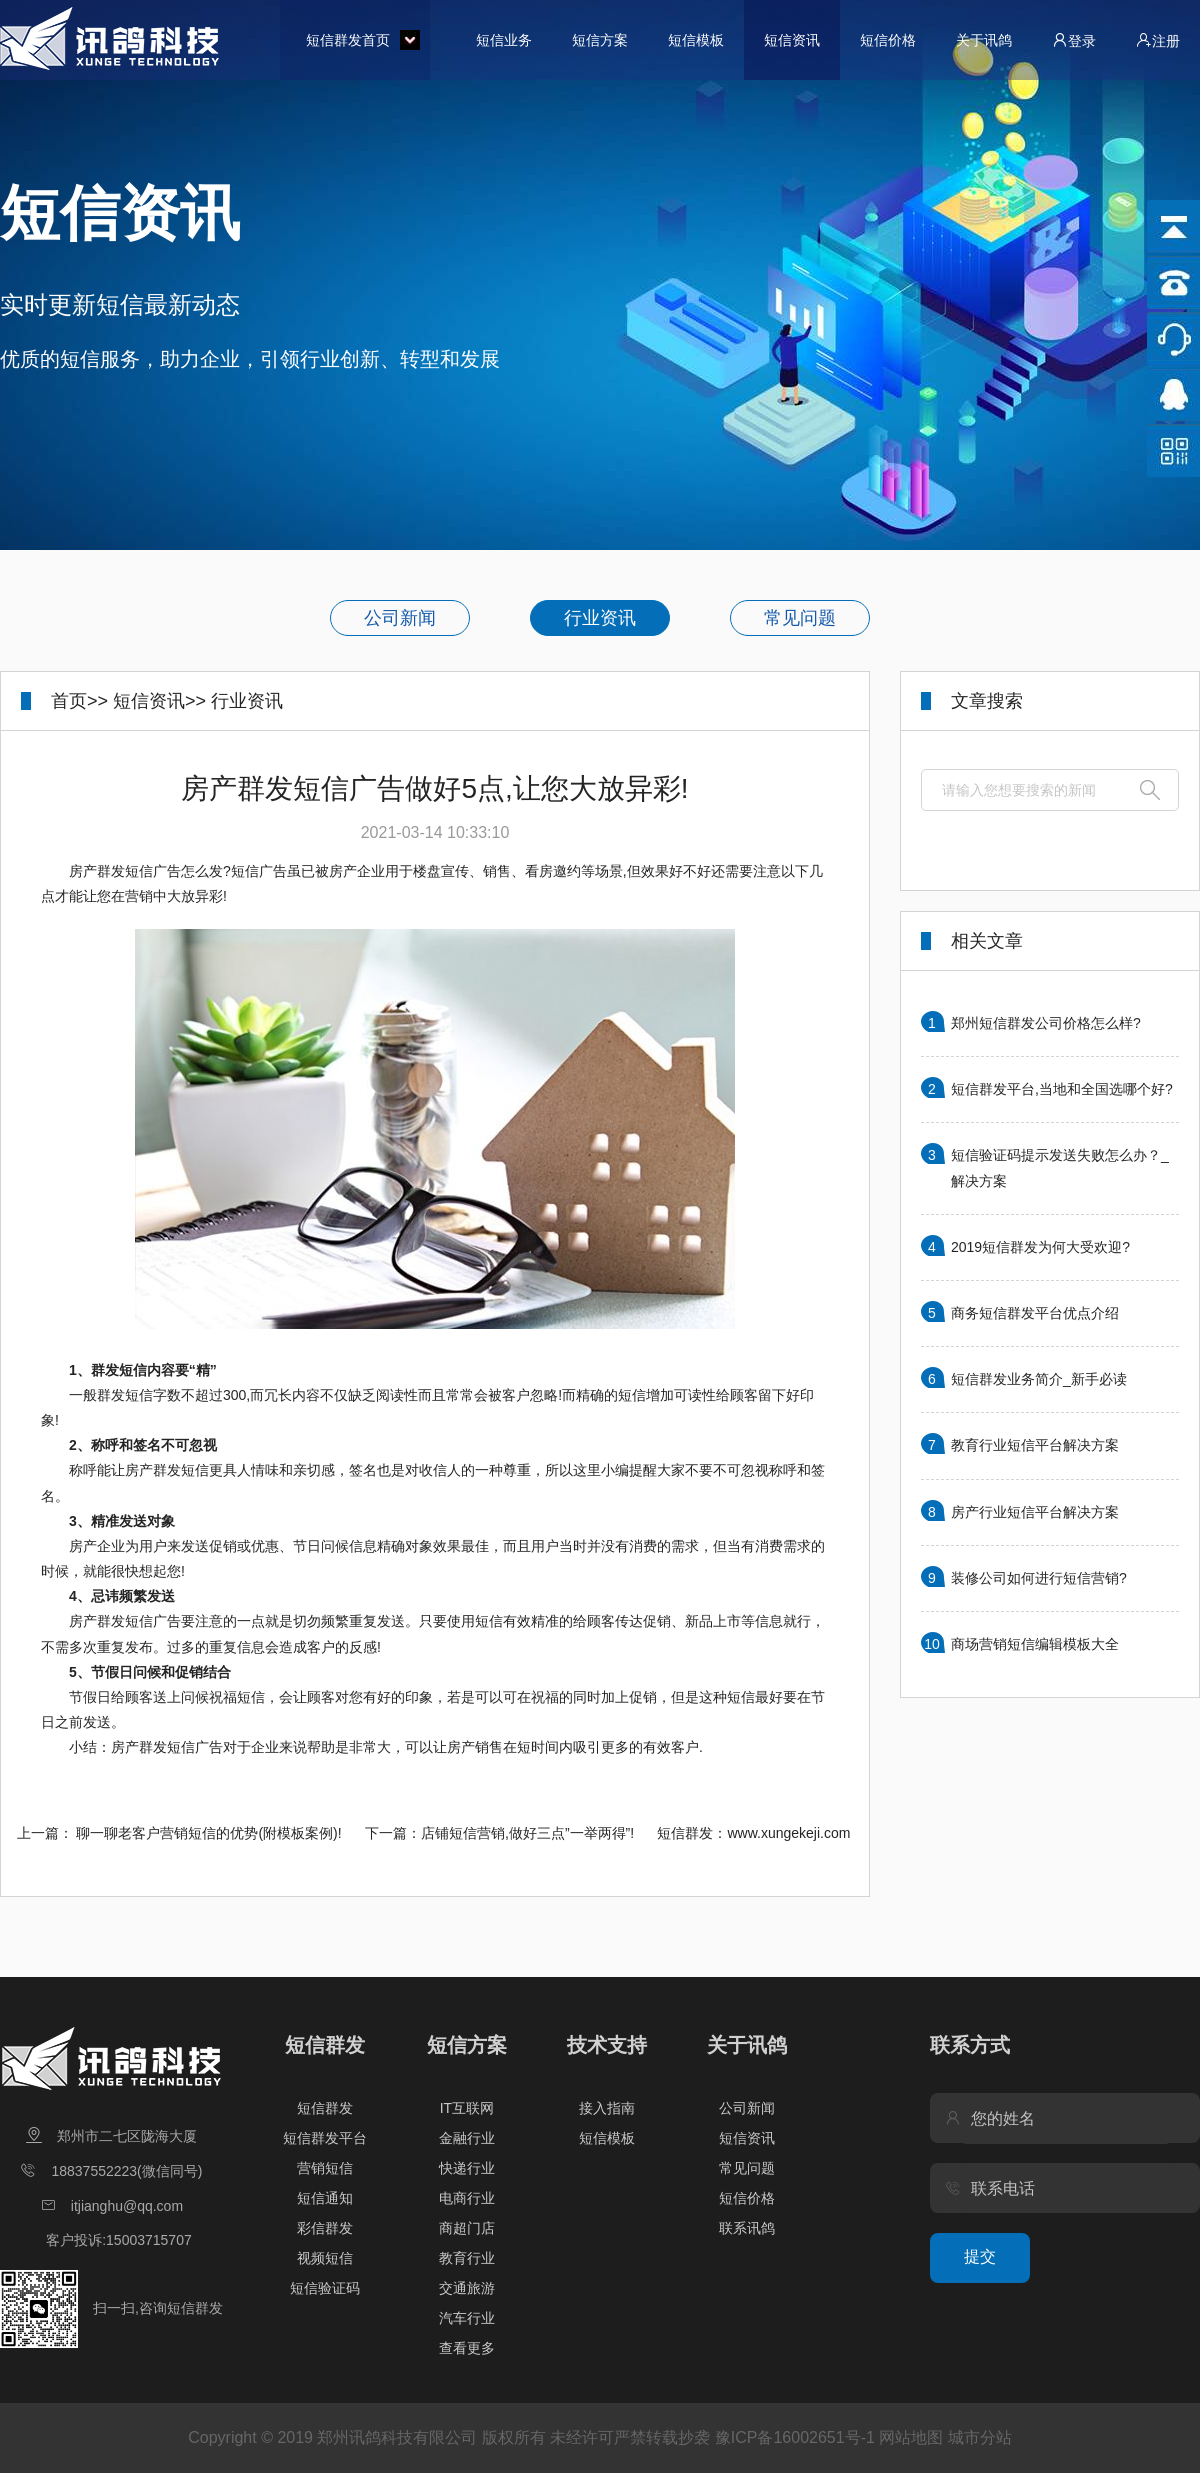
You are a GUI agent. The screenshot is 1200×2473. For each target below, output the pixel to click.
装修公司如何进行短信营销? (1039, 1578)
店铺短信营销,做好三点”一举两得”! (527, 1833)
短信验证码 (325, 2288)
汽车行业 (467, 2318)
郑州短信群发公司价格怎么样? (1046, 1023)
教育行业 (467, 2258)
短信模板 (696, 40)
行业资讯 (600, 618)
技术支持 (607, 2045)
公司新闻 (400, 618)
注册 (1158, 40)
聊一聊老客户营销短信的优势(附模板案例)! (208, 1833)
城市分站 (980, 2437)
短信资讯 (792, 40)
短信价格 (888, 40)
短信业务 (504, 40)
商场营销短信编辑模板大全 (1035, 1644)
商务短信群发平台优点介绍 (1035, 1313)
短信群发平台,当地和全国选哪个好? (1062, 1089)
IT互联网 (467, 2108)
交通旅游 (467, 2288)
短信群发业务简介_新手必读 (1039, 1379)
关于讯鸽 (984, 40)
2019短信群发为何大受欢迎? (1040, 1247)
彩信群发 (325, 2228)
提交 (980, 2256)
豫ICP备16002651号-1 (795, 2437)
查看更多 (467, 2348)
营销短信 (325, 2168)
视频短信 (325, 2258)
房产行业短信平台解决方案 (1035, 1512)
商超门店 (467, 2228)
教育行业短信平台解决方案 (1035, 1445)
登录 (1074, 40)
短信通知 (325, 2198)
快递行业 (467, 2168)
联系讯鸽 (747, 2228)
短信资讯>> (159, 701)
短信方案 (600, 40)
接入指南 (607, 2108)
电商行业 (467, 2198)
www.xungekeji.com (788, 1833)
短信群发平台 (325, 2138)
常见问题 (800, 618)
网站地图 (911, 2437)
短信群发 (325, 2045)
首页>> (79, 701)
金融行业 (467, 2138)
